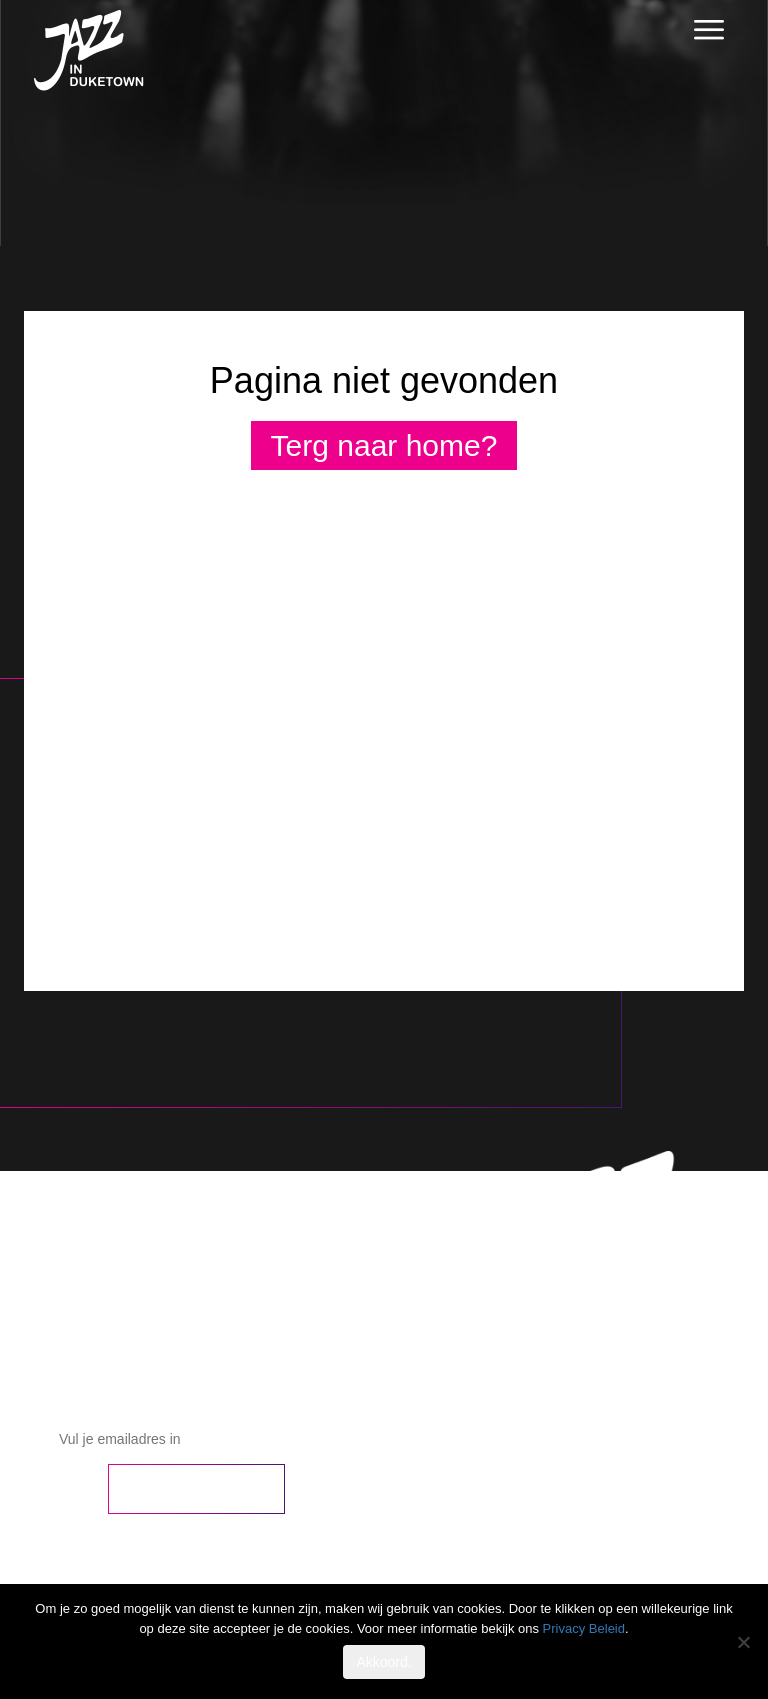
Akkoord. (383, 1662)
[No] (743, 1642)
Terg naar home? (384, 445)
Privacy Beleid (584, 1628)
